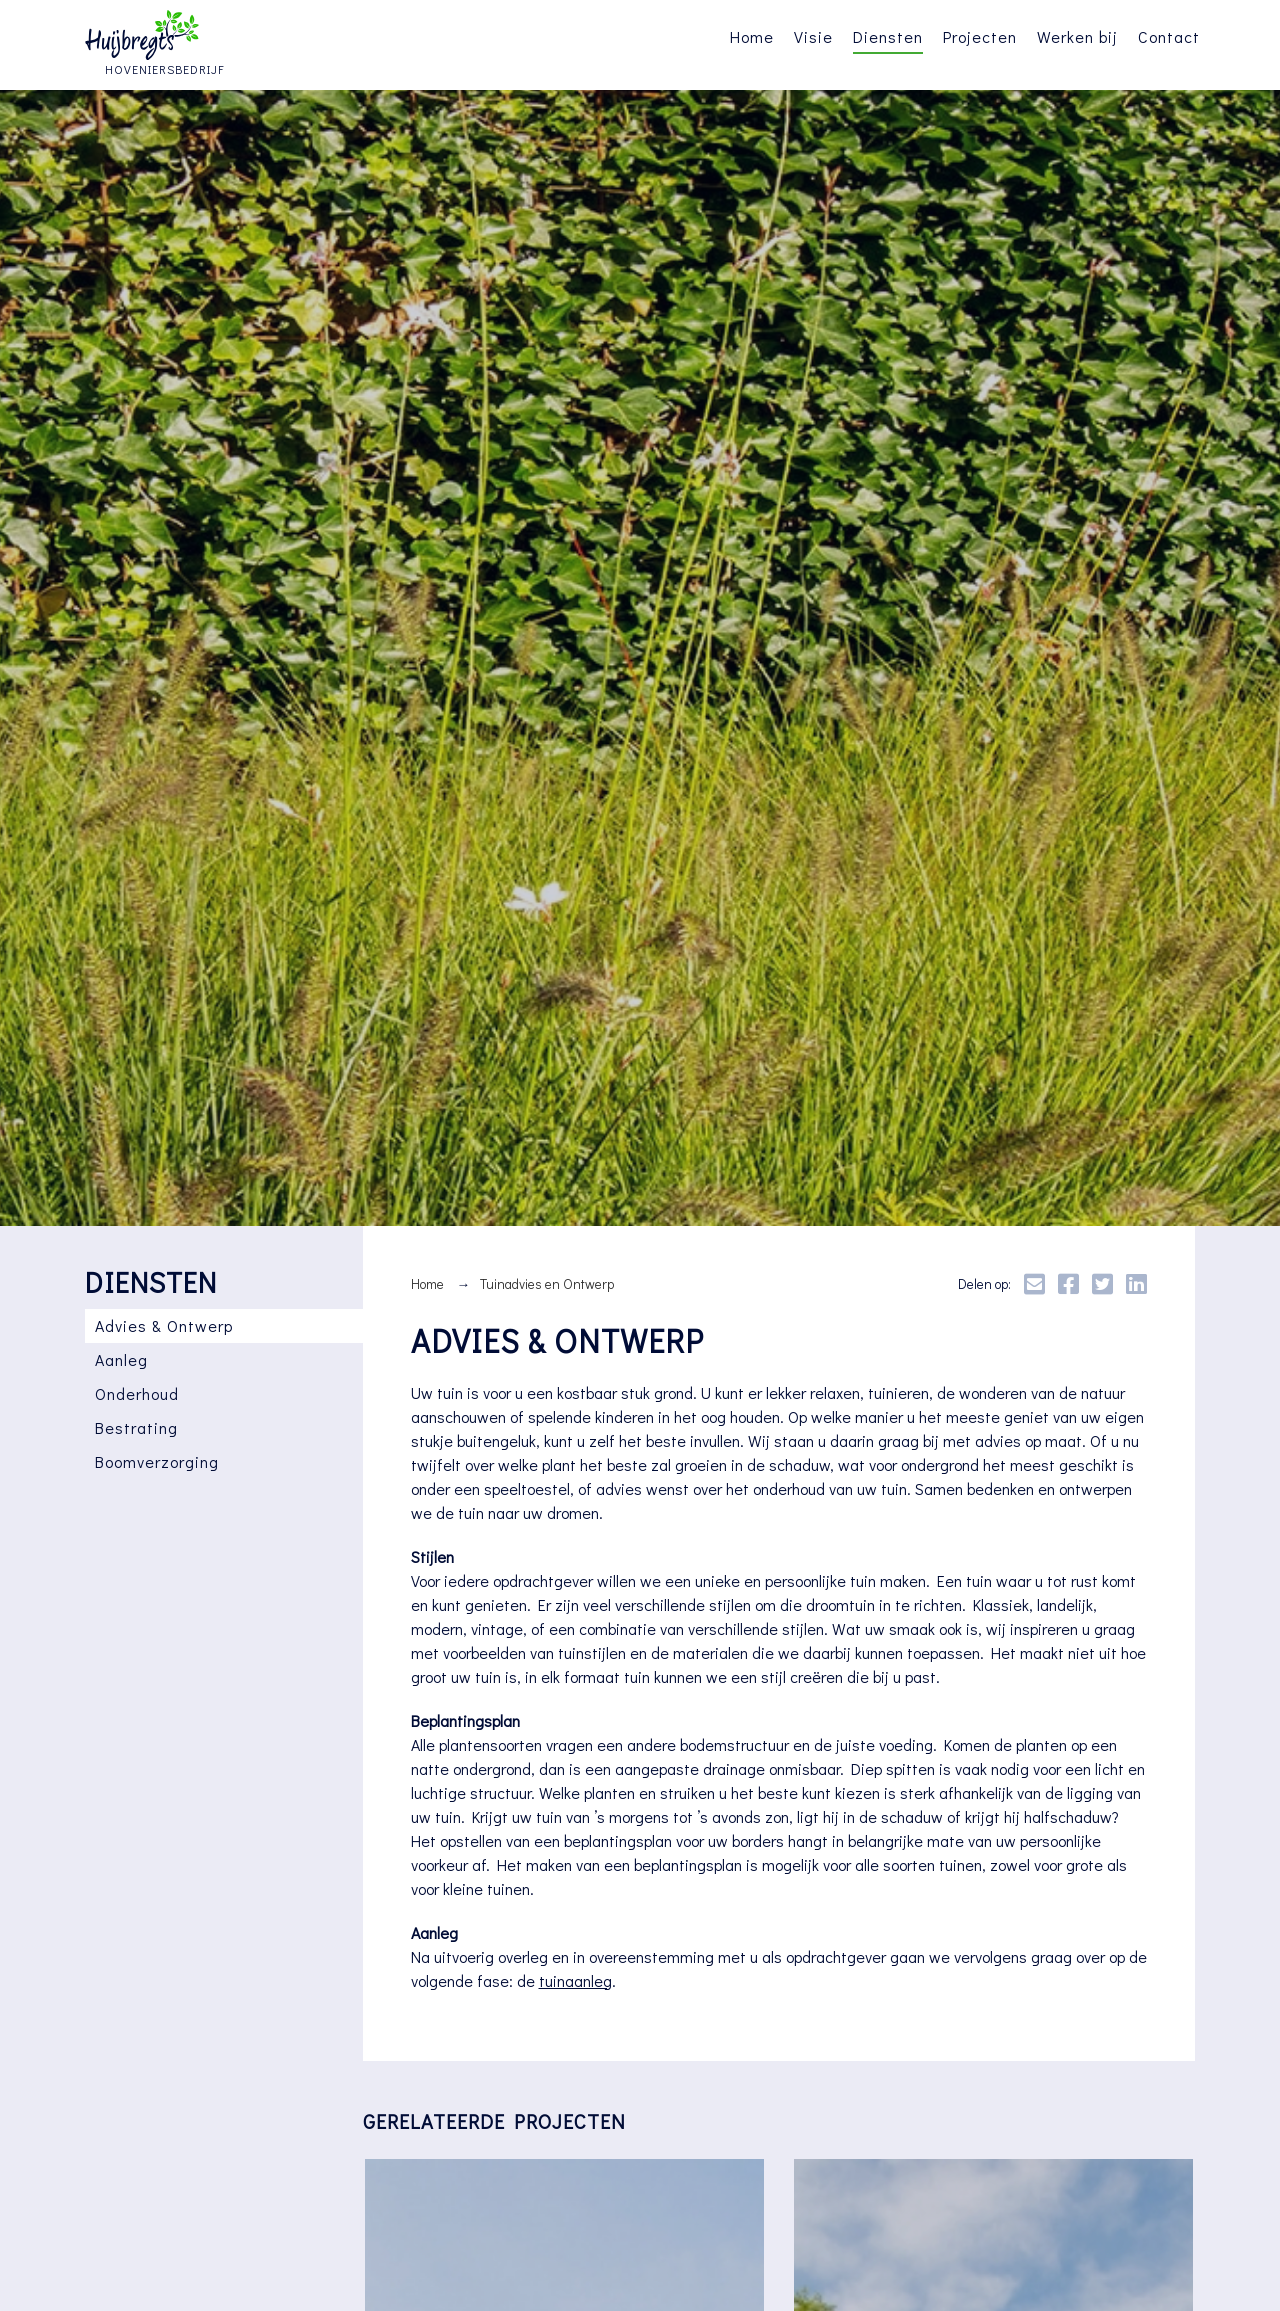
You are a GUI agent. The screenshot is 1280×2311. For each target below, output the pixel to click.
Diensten (888, 36)
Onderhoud (137, 1393)
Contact (1169, 36)
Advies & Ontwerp (164, 1325)
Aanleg (121, 1359)
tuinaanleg (575, 1980)
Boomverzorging (157, 1461)
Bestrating (136, 1427)
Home (752, 36)
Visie (813, 36)
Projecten (980, 36)
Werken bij (1077, 36)
